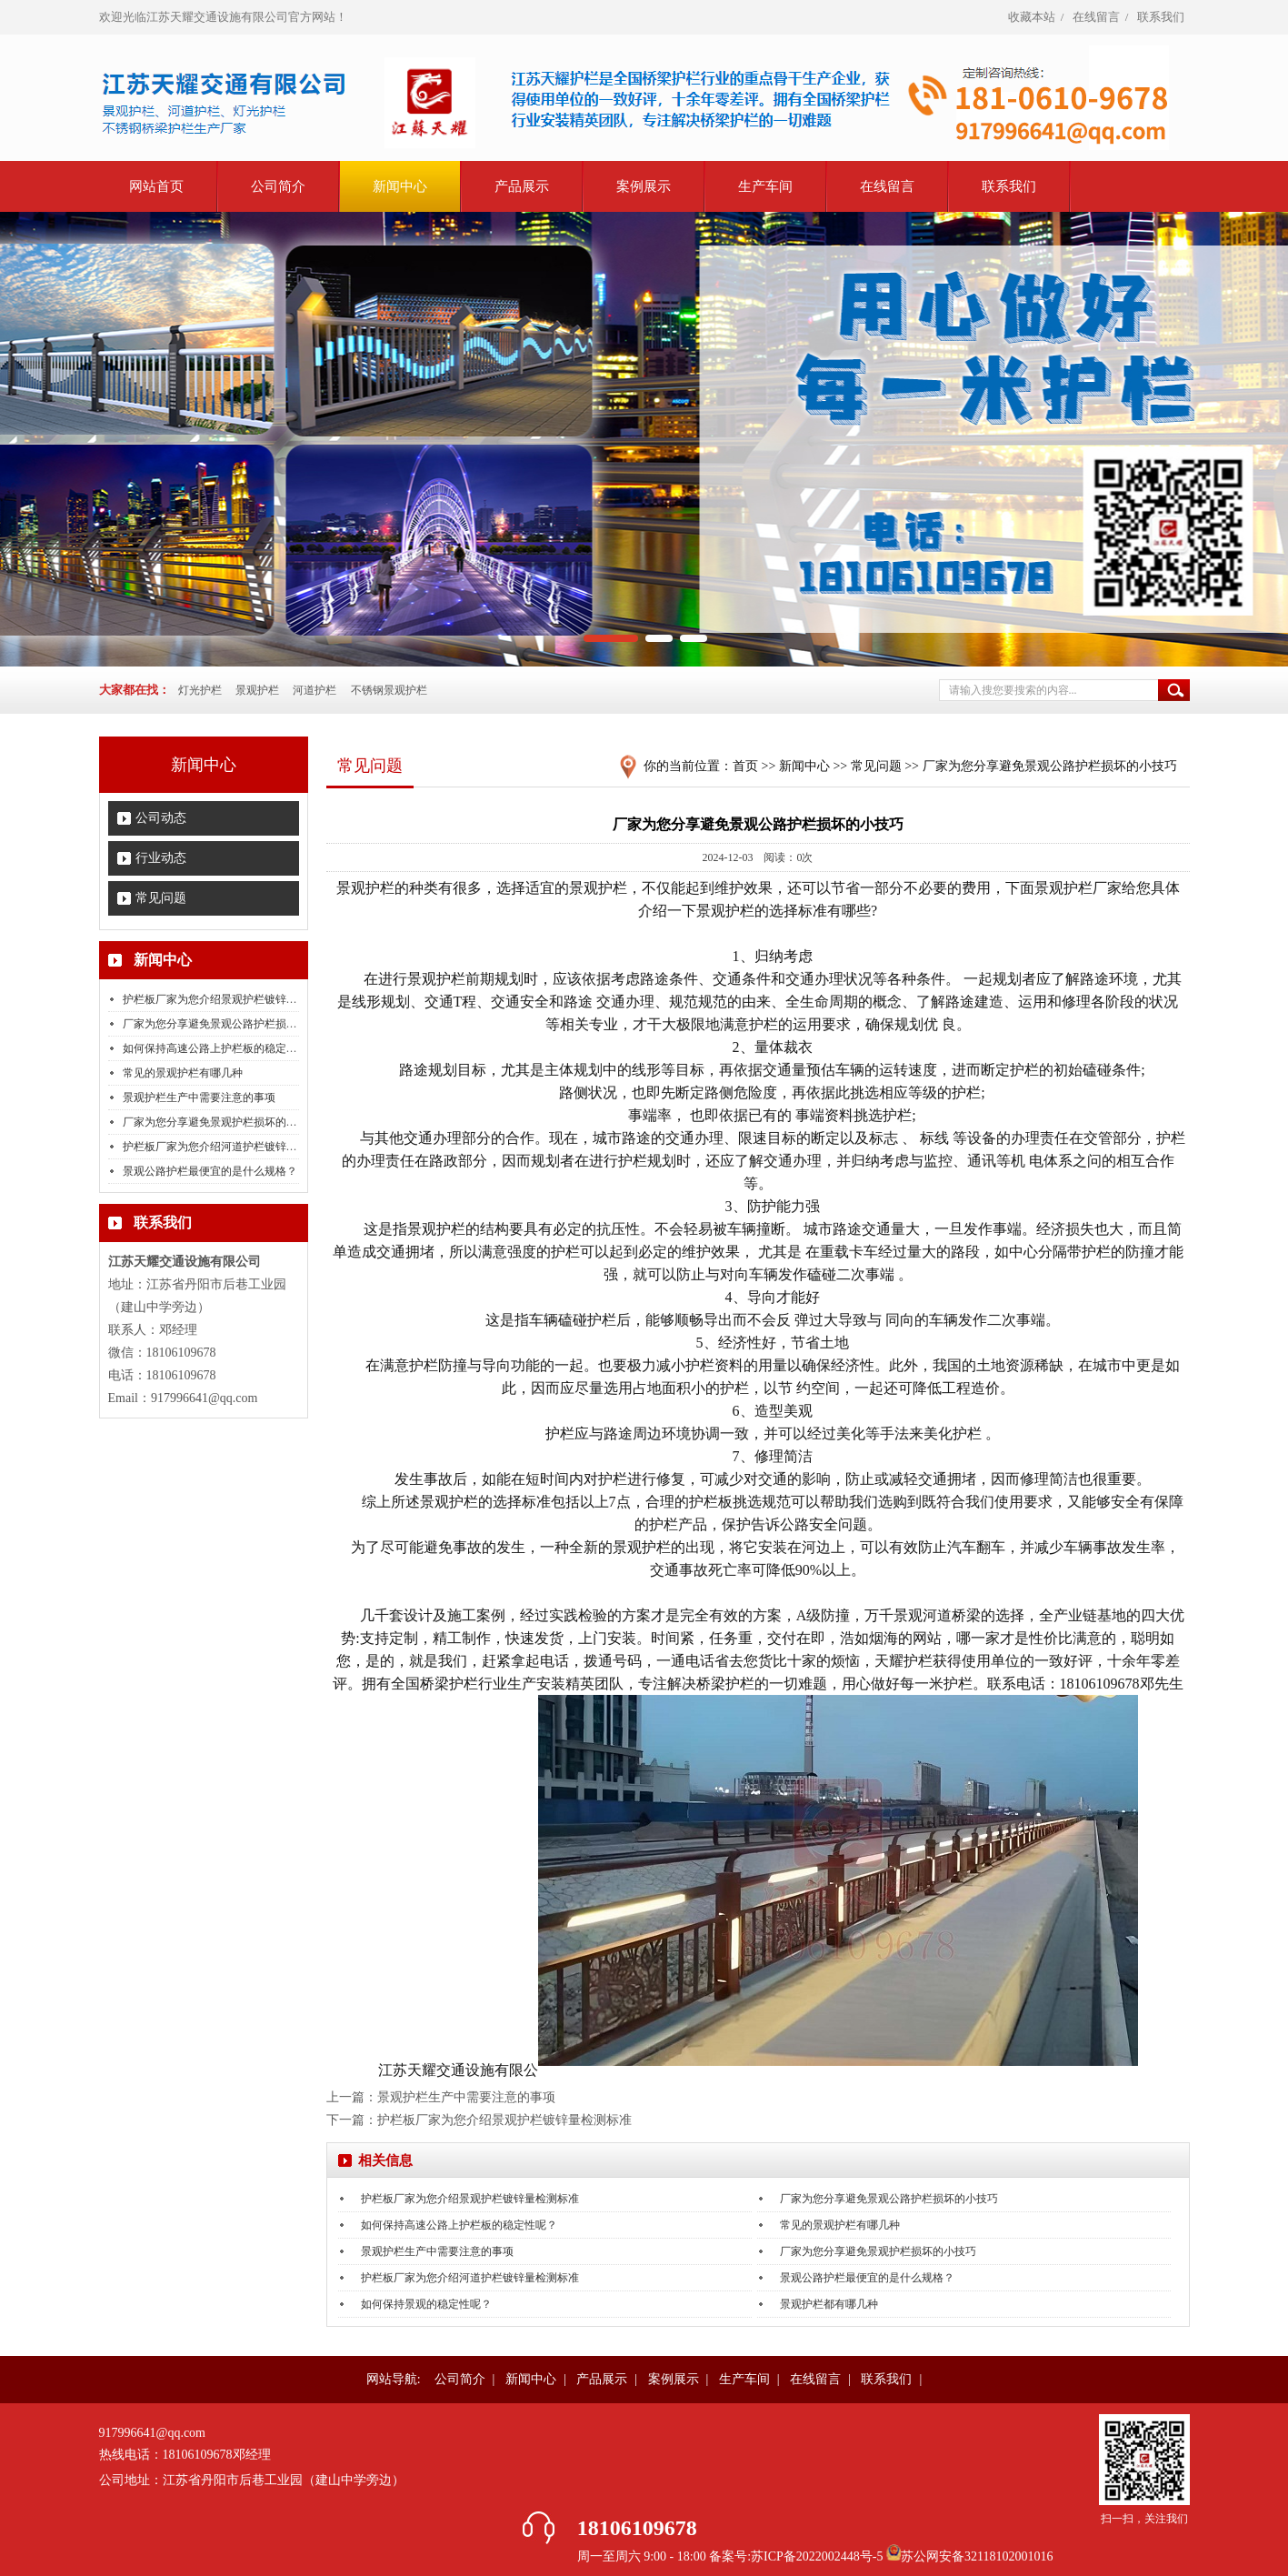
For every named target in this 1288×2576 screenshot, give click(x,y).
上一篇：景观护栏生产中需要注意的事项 (440, 2097)
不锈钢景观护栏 (389, 690)
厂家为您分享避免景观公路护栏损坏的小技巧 (232, 1023)
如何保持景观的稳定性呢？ (426, 2304)
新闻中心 (400, 186)
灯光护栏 (200, 690)
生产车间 (765, 186)
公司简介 (278, 186)
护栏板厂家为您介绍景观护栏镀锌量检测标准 (232, 999)
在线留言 (1096, 17)
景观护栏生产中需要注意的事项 (199, 1097)
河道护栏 (314, 690)
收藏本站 (1031, 17)
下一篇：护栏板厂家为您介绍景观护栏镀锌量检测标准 (479, 2120)
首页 (745, 766)
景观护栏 (257, 690)
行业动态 (160, 858)
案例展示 (643, 186)
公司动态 (160, 818)
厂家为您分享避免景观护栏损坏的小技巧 (221, 1122)
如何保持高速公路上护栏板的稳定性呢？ (221, 1048)
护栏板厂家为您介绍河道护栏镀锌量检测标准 (232, 1146)
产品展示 (521, 186)
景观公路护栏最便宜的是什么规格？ (210, 1171)
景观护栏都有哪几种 (829, 2304)
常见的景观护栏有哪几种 (183, 1073)
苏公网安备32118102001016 (977, 2556)
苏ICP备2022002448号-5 (818, 2556)
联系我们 (1160, 17)
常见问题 (160, 898)
